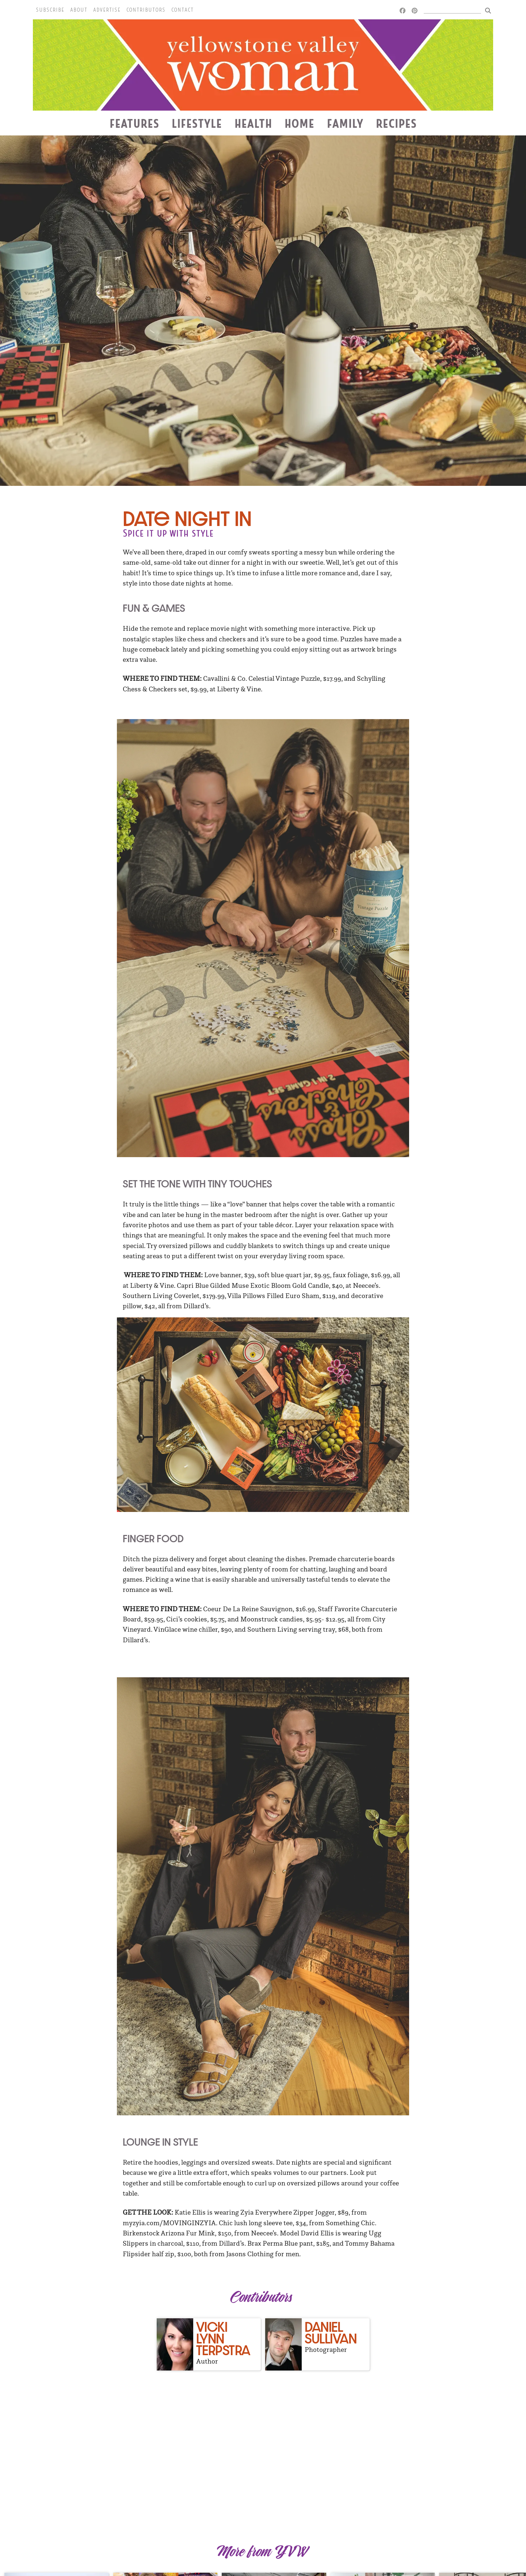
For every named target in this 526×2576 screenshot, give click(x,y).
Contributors (145, 10)
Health (253, 123)
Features (134, 123)
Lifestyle (197, 123)
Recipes (396, 123)
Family (345, 123)
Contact (182, 10)
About (78, 10)
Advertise (107, 10)
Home (300, 123)
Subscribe (50, 10)
